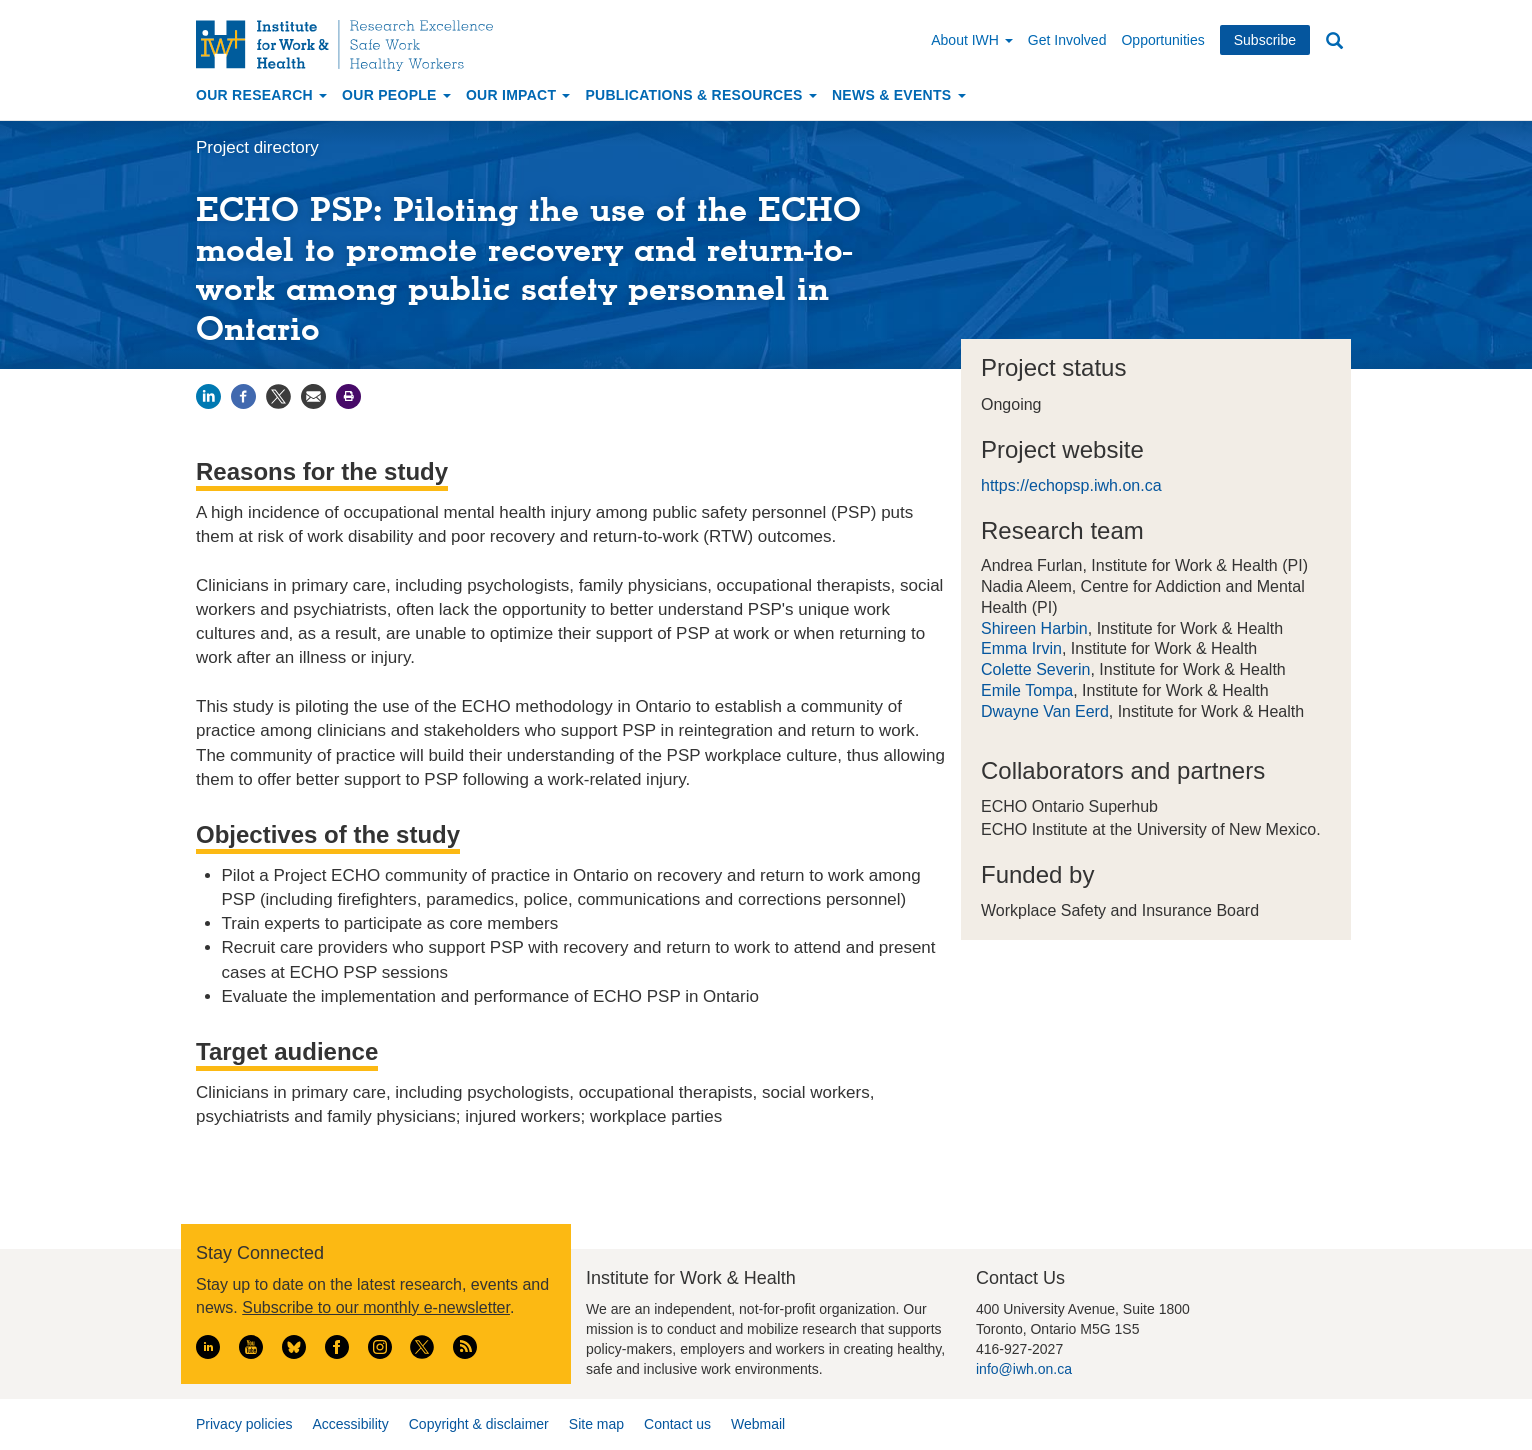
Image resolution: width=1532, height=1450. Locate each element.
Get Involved (1067, 40)
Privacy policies (244, 1424)
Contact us (677, 1424)
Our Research (261, 95)
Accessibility (350, 1424)
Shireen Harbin (1034, 628)
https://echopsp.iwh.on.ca (1071, 485)
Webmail (758, 1424)
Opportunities (1162, 40)
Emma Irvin (1021, 648)
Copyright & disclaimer (479, 1424)
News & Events (899, 95)
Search (1334, 41)
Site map (596, 1424)
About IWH (972, 40)
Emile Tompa (1027, 690)
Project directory (257, 147)
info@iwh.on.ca (1024, 1369)
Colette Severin (1035, 669)
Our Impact (518, 95)
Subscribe (1265, 40)
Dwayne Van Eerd (1045, 711)
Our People (396, 95)
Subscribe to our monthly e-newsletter (376, 1307)
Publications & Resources (700, 95)
